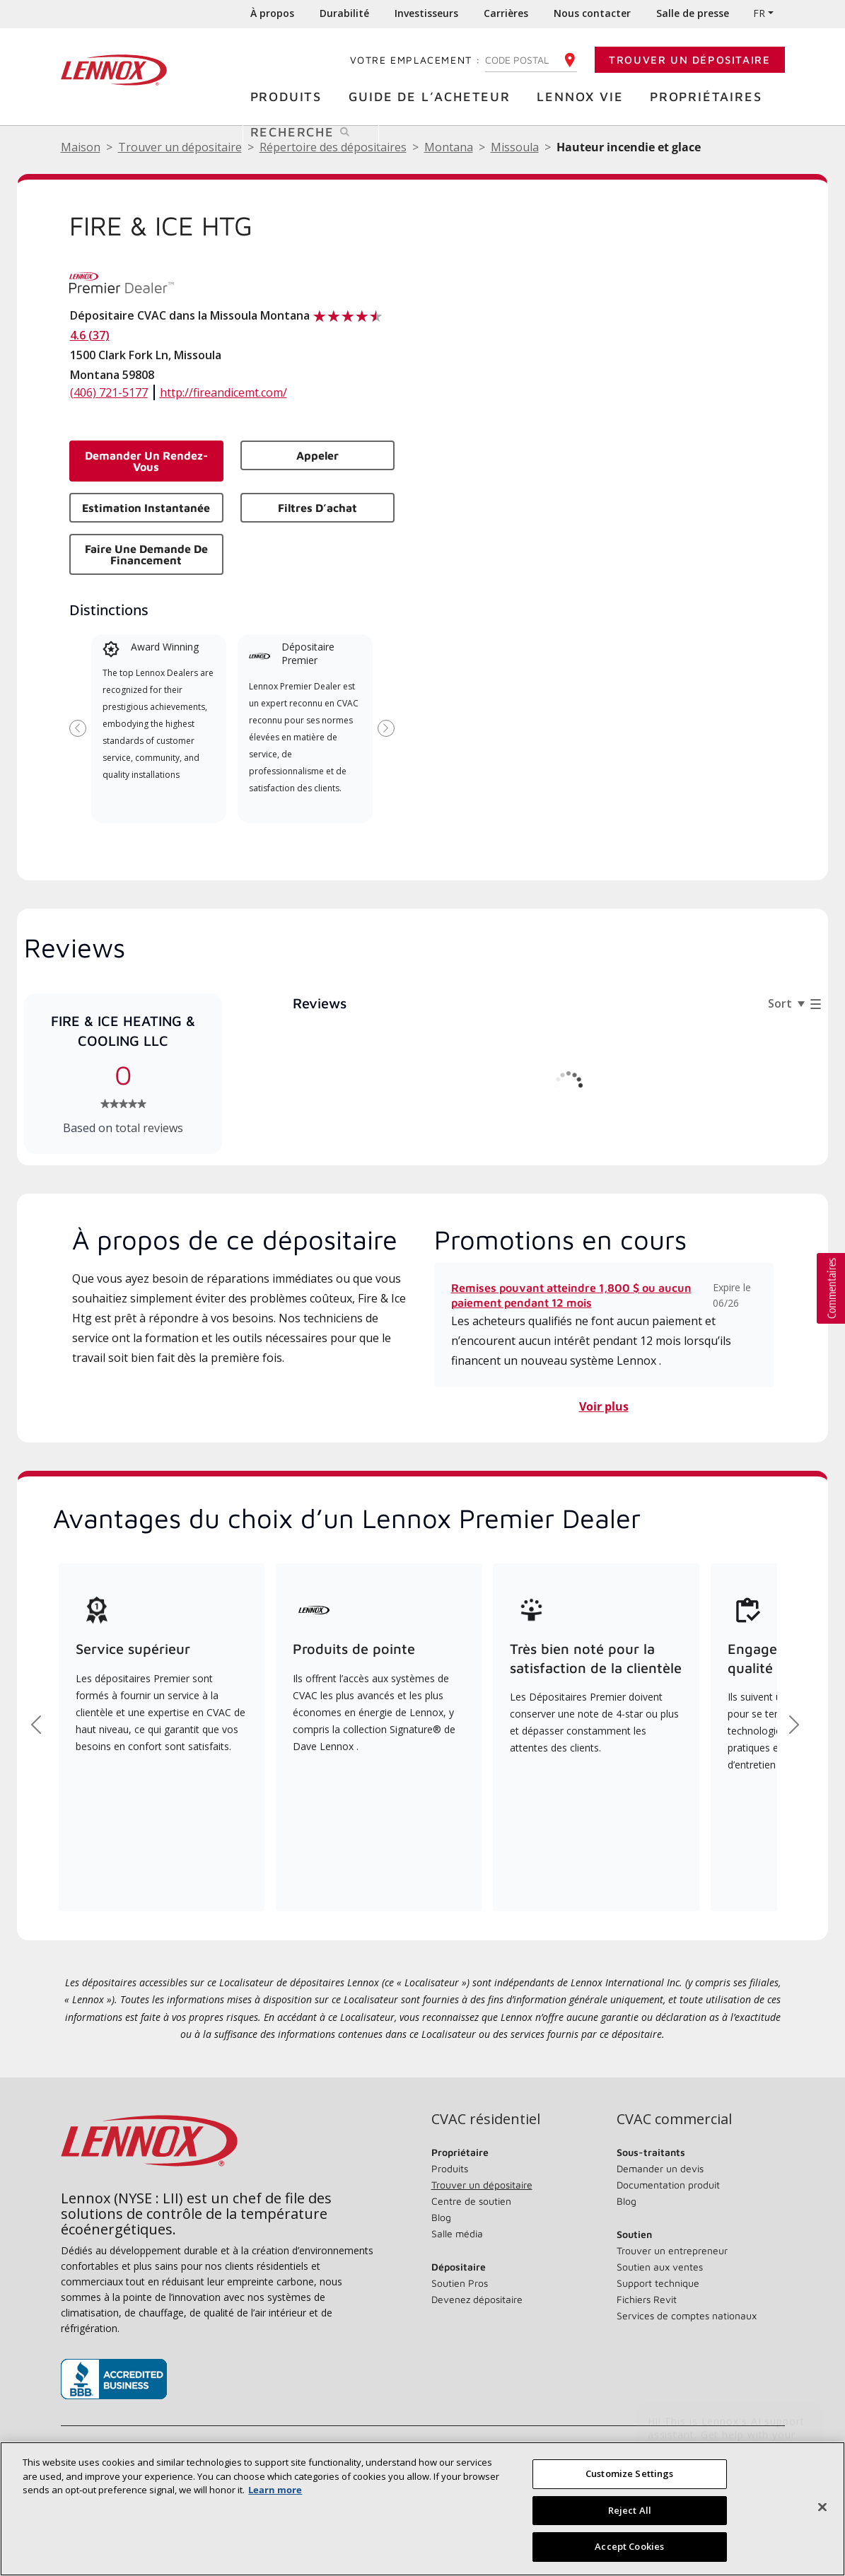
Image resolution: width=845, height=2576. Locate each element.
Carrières (506, 13)
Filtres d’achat (317, 507)
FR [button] (759, 13)
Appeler (317, 455)
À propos (272, 13)
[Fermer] (822, 2507)
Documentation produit (668, 2185)
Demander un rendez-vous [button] (146, 461)
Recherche (314, 130)
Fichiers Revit (647, 2299)
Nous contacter (592, 13)
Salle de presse (692, 13)
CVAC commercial (674, 2119)
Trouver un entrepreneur (672, 2250)
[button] (831, 1288)
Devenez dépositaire (477, 2299)
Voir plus (604, 1406)
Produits (289, 95)
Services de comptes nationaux (687, 2315)
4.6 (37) (90, 335)
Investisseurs (426, 13)
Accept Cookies (629, 2546)
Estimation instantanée (146, 507)
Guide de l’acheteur (433, 95)
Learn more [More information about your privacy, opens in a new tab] (275, 2489)
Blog (441, 2217)
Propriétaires (709, 95)
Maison (80, 147)
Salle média (457, 2233)
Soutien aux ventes (660, 2267)
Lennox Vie (583, 95)
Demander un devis (660, 2168)
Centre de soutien (471, 2201)
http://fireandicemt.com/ (223, 392)
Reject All (629, 2510)
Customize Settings (629, 2473)
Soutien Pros (459, 2283)
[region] (422, 2509)
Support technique (658, 2283)
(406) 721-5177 (109, 392)
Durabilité (344, 13)
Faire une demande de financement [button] (146, 554)
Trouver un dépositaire (689, 60)
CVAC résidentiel (485, 2119)
